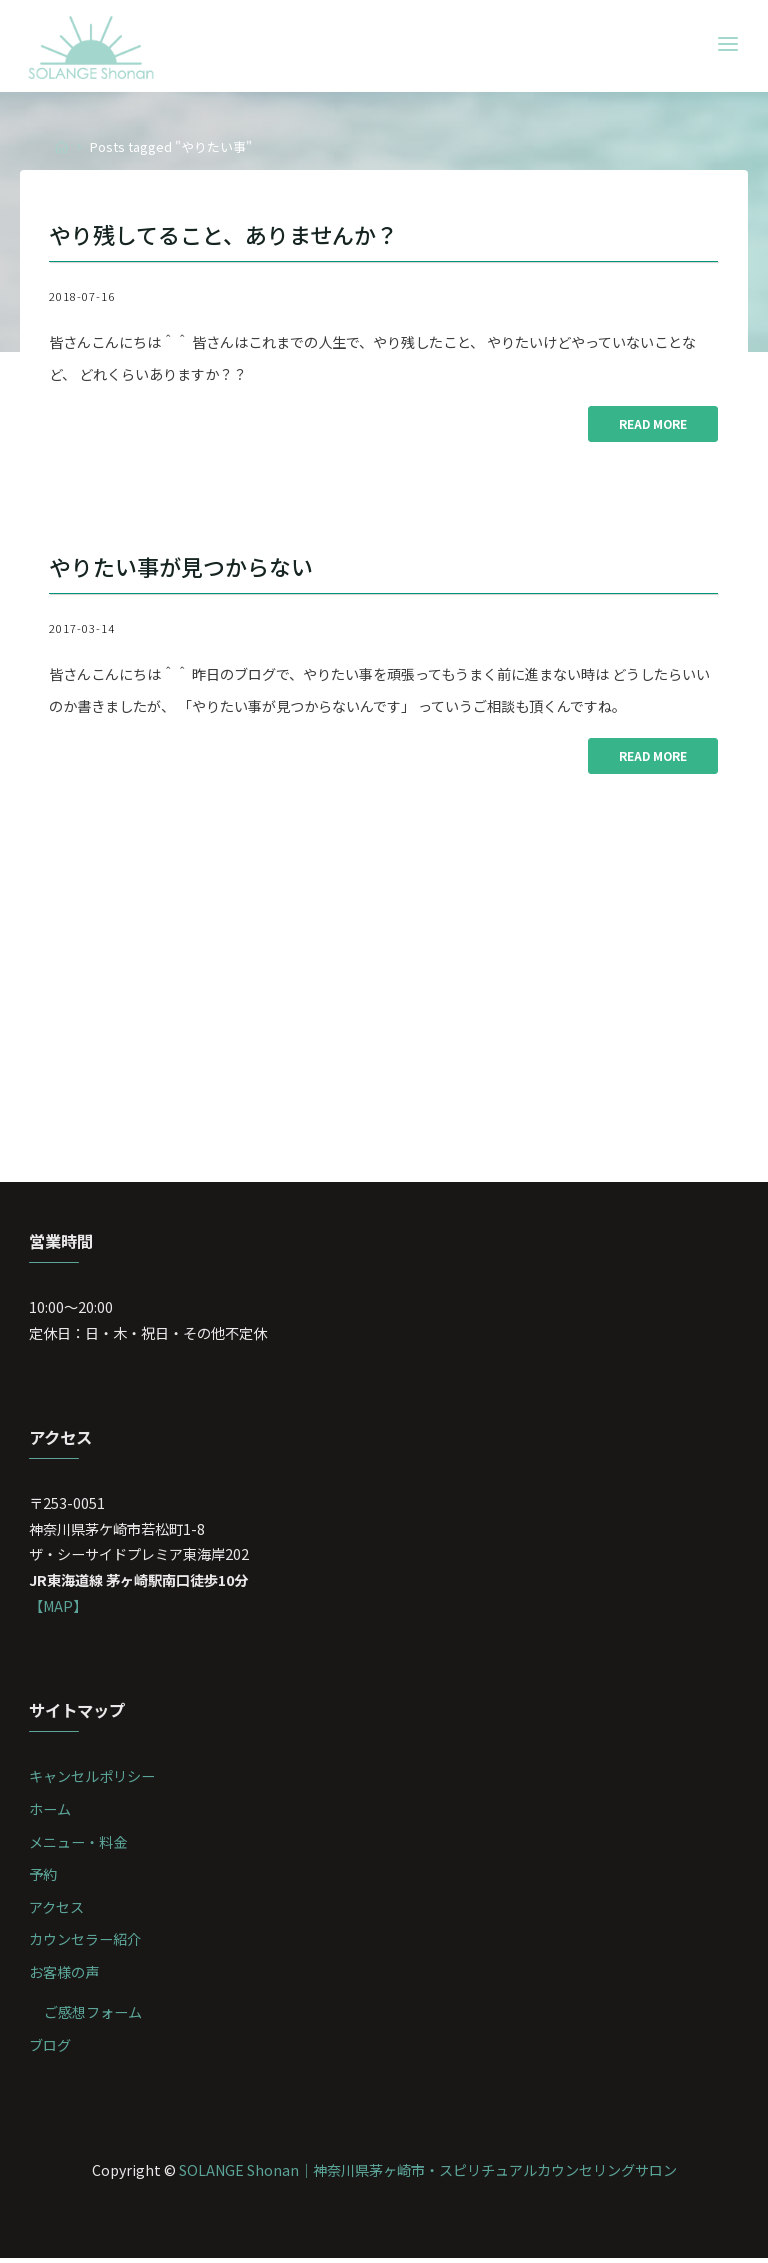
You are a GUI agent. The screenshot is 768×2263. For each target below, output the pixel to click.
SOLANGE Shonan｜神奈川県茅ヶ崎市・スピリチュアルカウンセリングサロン (427, 2174)
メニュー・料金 (79, 1845)
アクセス (57, 1911)
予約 (44, 1878)
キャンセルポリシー (93, 1780)
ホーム (51, 1813)
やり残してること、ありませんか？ (231, 234)
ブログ (51, 2049)
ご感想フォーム (93, 2016)
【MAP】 (59, 1609)
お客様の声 (65, 1976)
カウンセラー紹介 (86, 1944)
